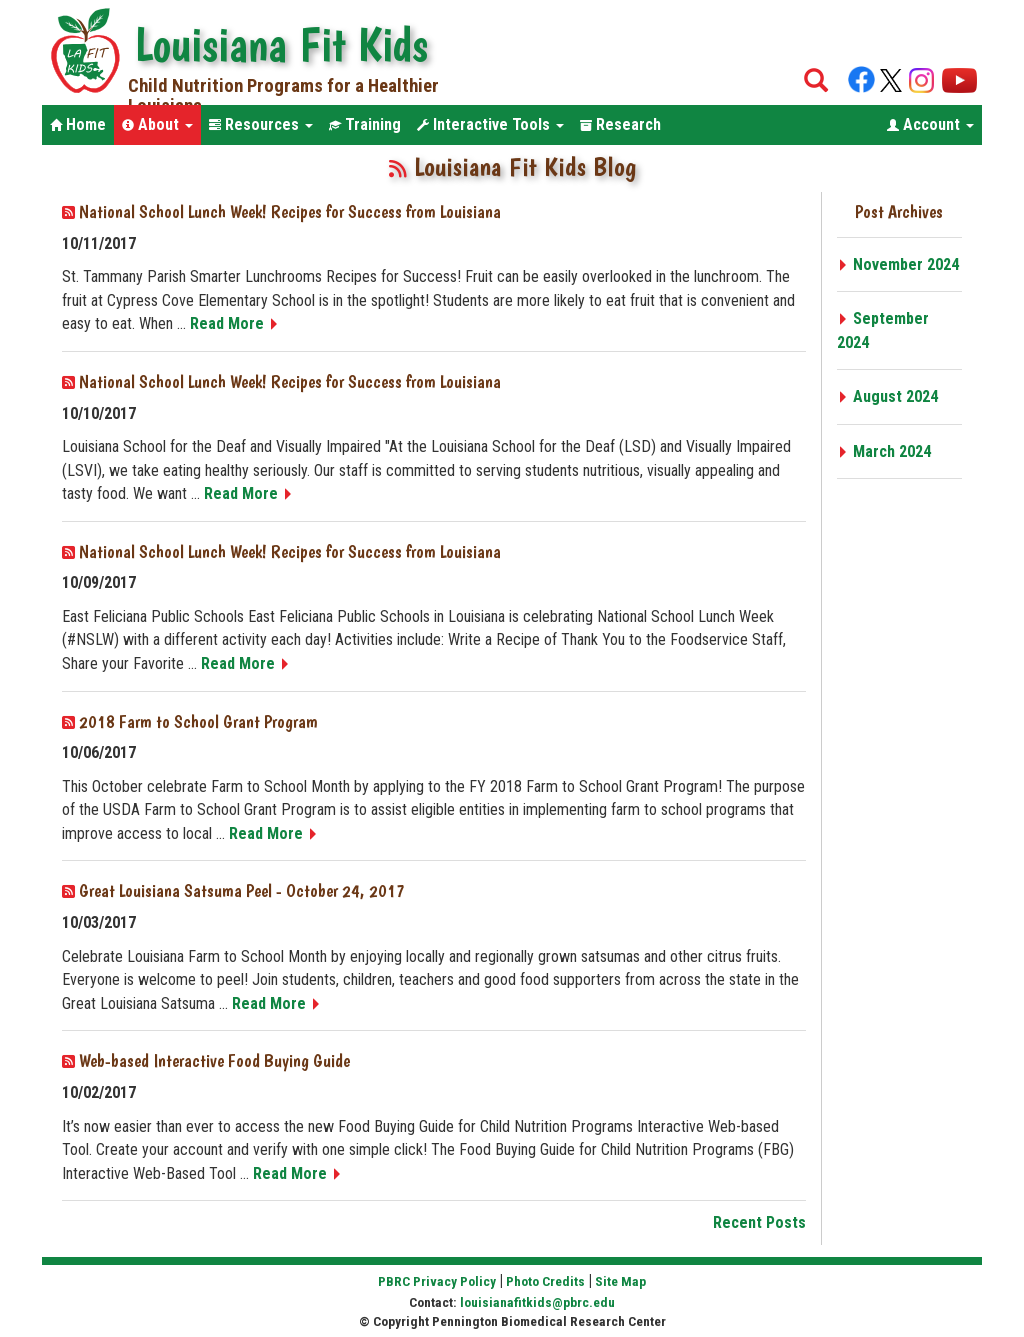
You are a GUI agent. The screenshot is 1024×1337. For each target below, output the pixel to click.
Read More (235, 323)
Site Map (620, 1281)
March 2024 (884, 451)
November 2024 (898, 264)
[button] (157, 125)
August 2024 (887, 396)
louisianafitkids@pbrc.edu (537, 1302)
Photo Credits (545, 1281)
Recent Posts (759, 1222)
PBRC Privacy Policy (437, 1281)
